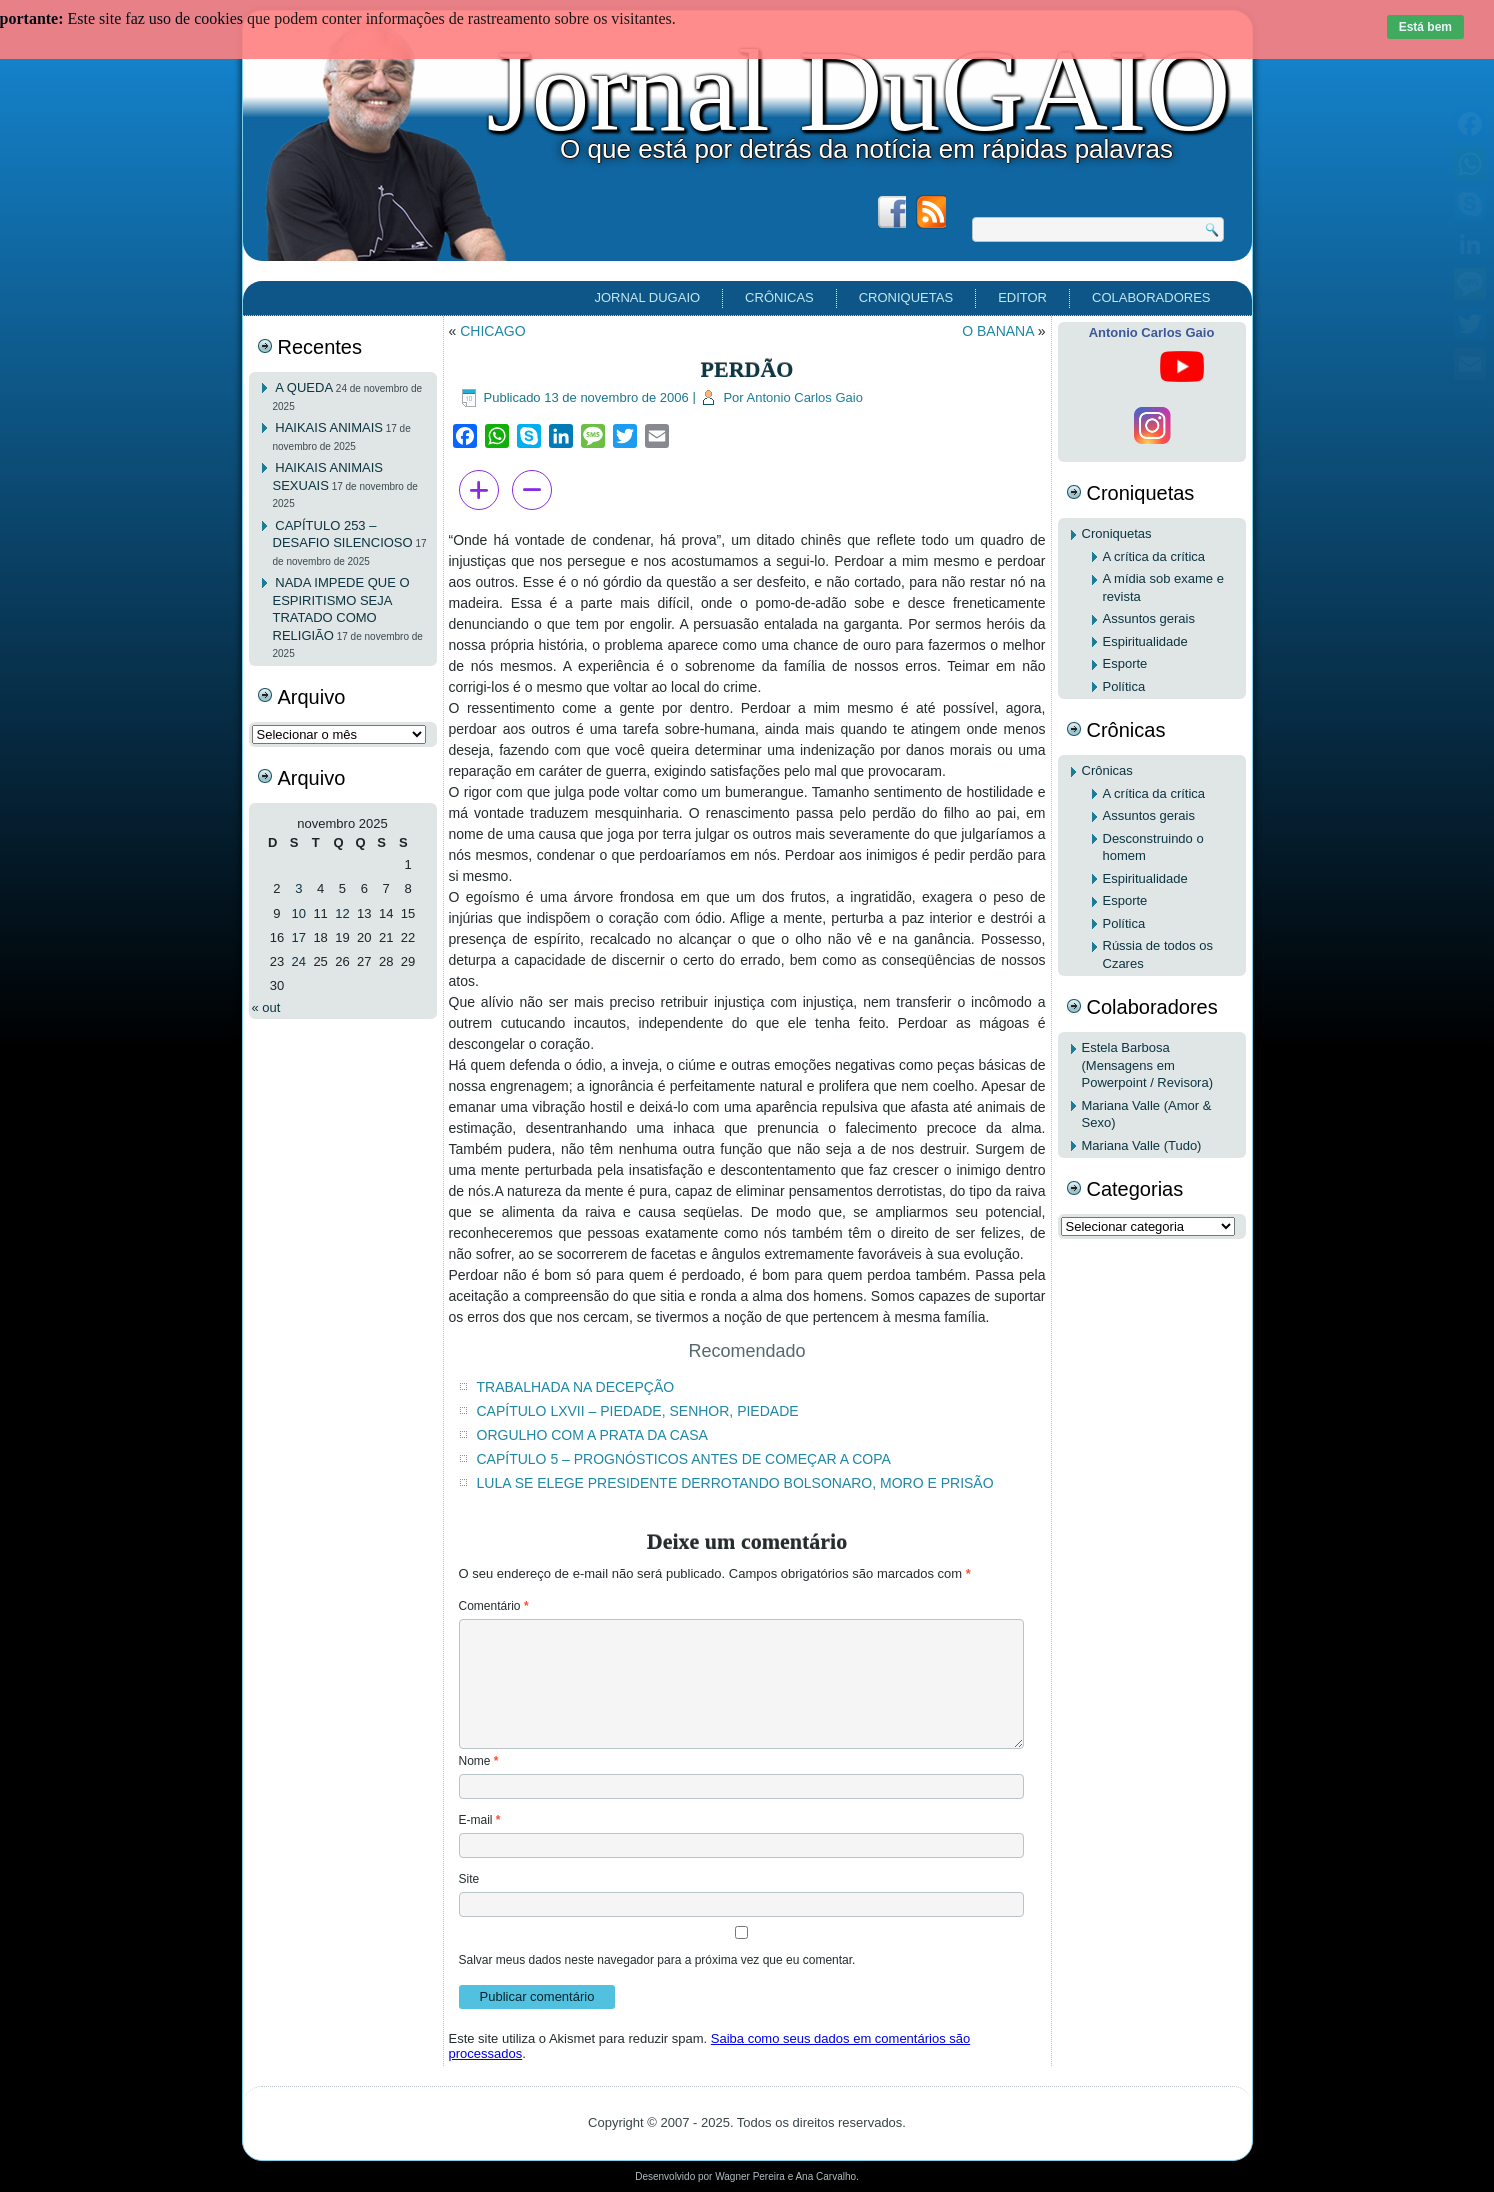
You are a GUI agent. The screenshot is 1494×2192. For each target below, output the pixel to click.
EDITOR (1022, 297)
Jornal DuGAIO (858, 91)
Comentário (494, 1606)
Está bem (1425, 27)
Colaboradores (1151, 297)
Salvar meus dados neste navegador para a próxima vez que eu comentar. (657, 1960)
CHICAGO (492, 331)
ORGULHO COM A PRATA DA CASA (592, 1435)
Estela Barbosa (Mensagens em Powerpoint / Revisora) (1148, 1065)
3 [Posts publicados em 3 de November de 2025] (298, 888)
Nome (479, 1761)
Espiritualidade (1145, 641)
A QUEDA (304, 387)
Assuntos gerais (1149, 618)
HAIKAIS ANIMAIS (329, 427)
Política (1124, 686)
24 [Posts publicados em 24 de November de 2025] (299, 961)
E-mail (480, 1820)
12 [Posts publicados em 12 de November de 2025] (342, 913)
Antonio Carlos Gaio (805, 397)
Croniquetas (906, 297)
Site (469, 1879)
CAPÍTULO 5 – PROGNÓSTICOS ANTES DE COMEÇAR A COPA (684, 1459)
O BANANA (998, 331)
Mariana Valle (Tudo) (1142, 1145)
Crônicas (779, 297)
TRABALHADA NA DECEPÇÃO (576, 1387)
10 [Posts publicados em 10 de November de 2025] (299, 913)
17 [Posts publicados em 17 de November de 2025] (299, 937)
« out (266, 1007)
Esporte (1125, 663)
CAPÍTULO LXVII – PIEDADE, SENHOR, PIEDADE (638, 1411)
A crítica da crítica (1154, 556)
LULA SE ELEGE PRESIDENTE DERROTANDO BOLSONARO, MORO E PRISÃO (735, 1483)
